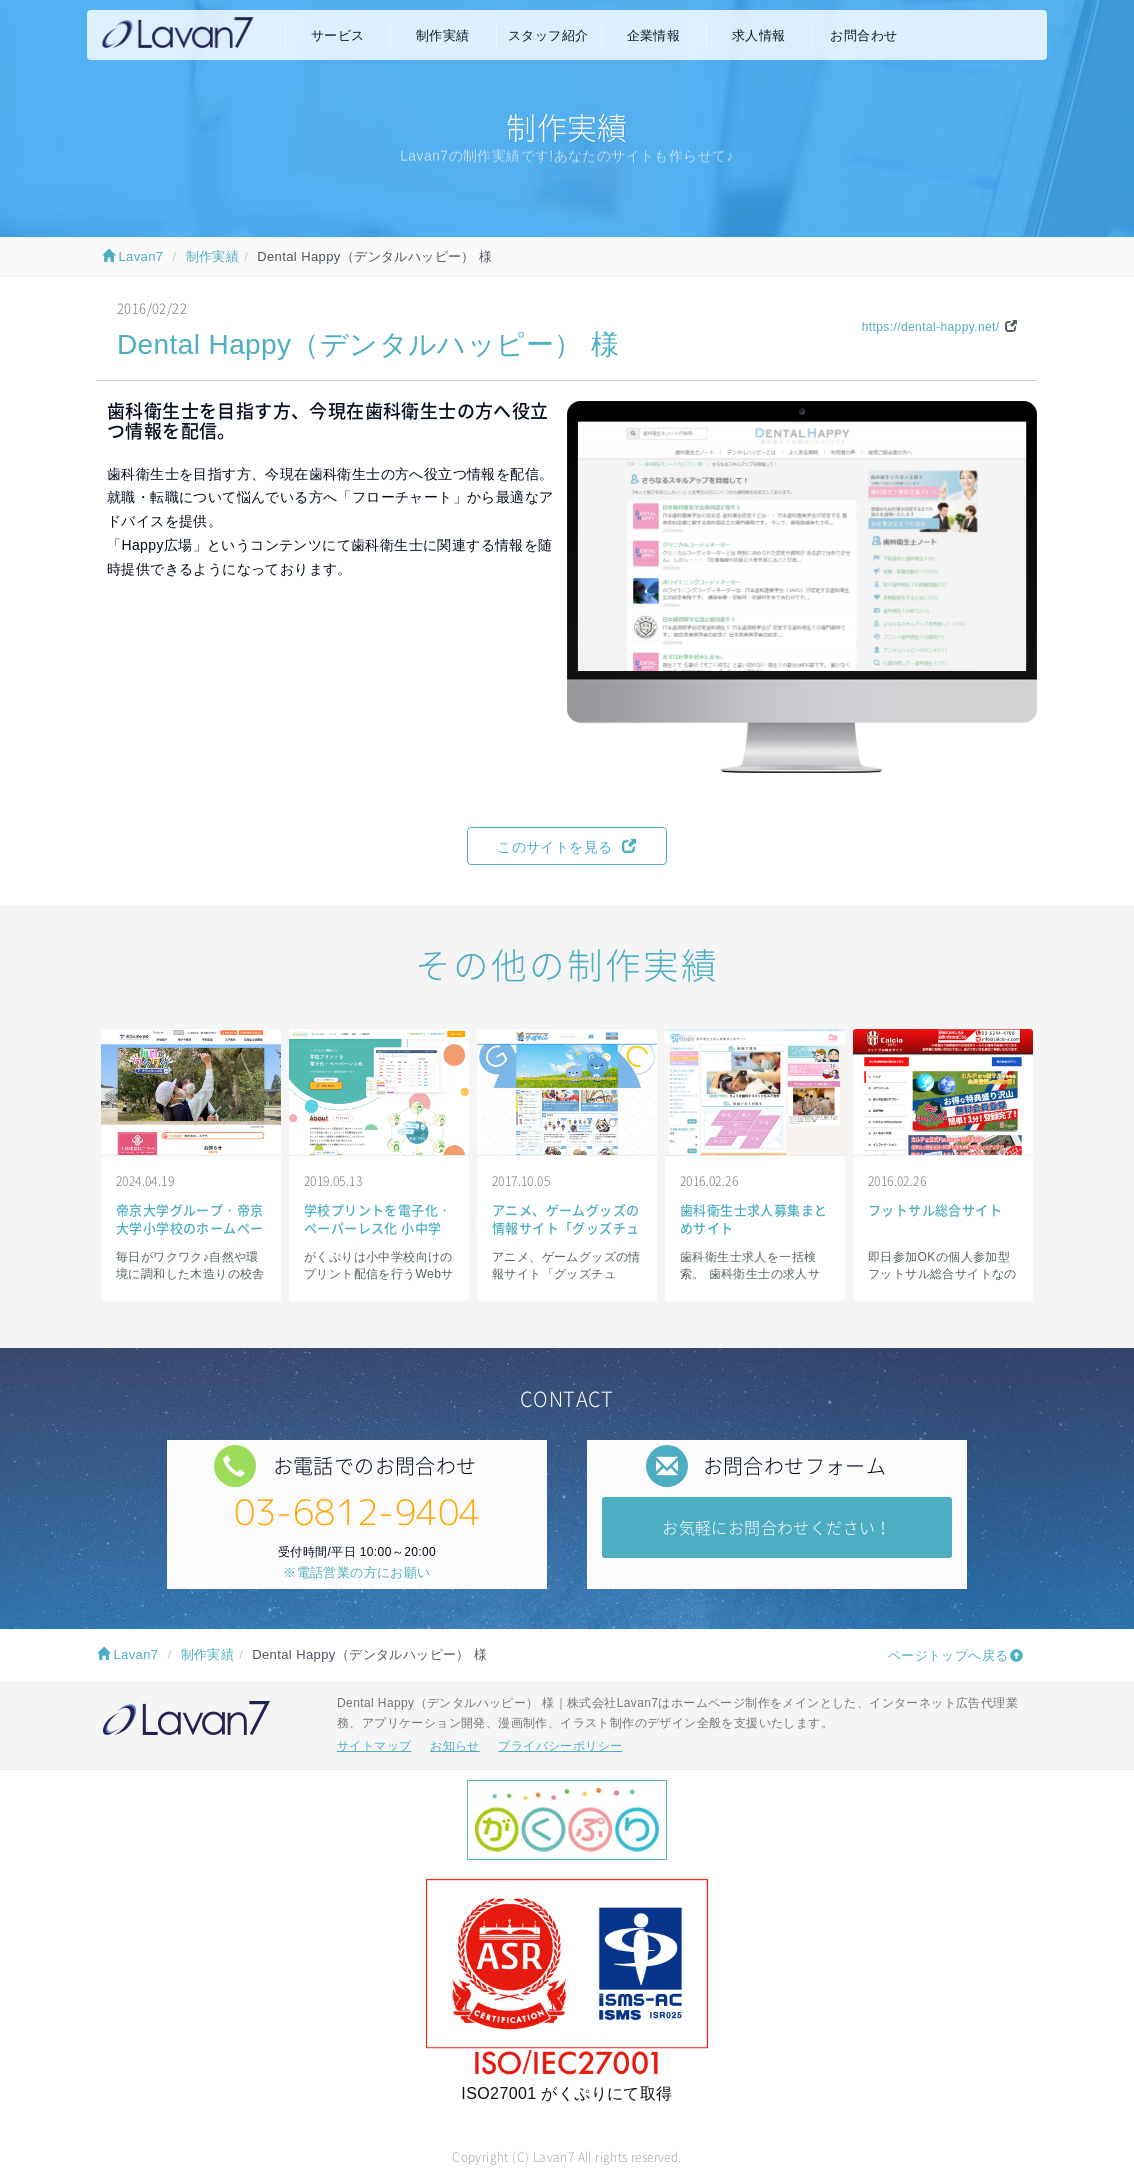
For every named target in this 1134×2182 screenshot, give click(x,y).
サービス (338, 35)
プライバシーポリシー (560, 1746)
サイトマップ (374, 1746)
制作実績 (443, 35)
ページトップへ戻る (948, 1655)
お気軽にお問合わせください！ (777, 1527)
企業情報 (654, 35)
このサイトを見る (567, 847)
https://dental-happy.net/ (931, 327)
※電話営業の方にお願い (356, 1572)
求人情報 (759, 35)
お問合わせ (863, 35)
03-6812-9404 (357, 1511)
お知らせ (455, 1746)
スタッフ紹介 (548, 35)
